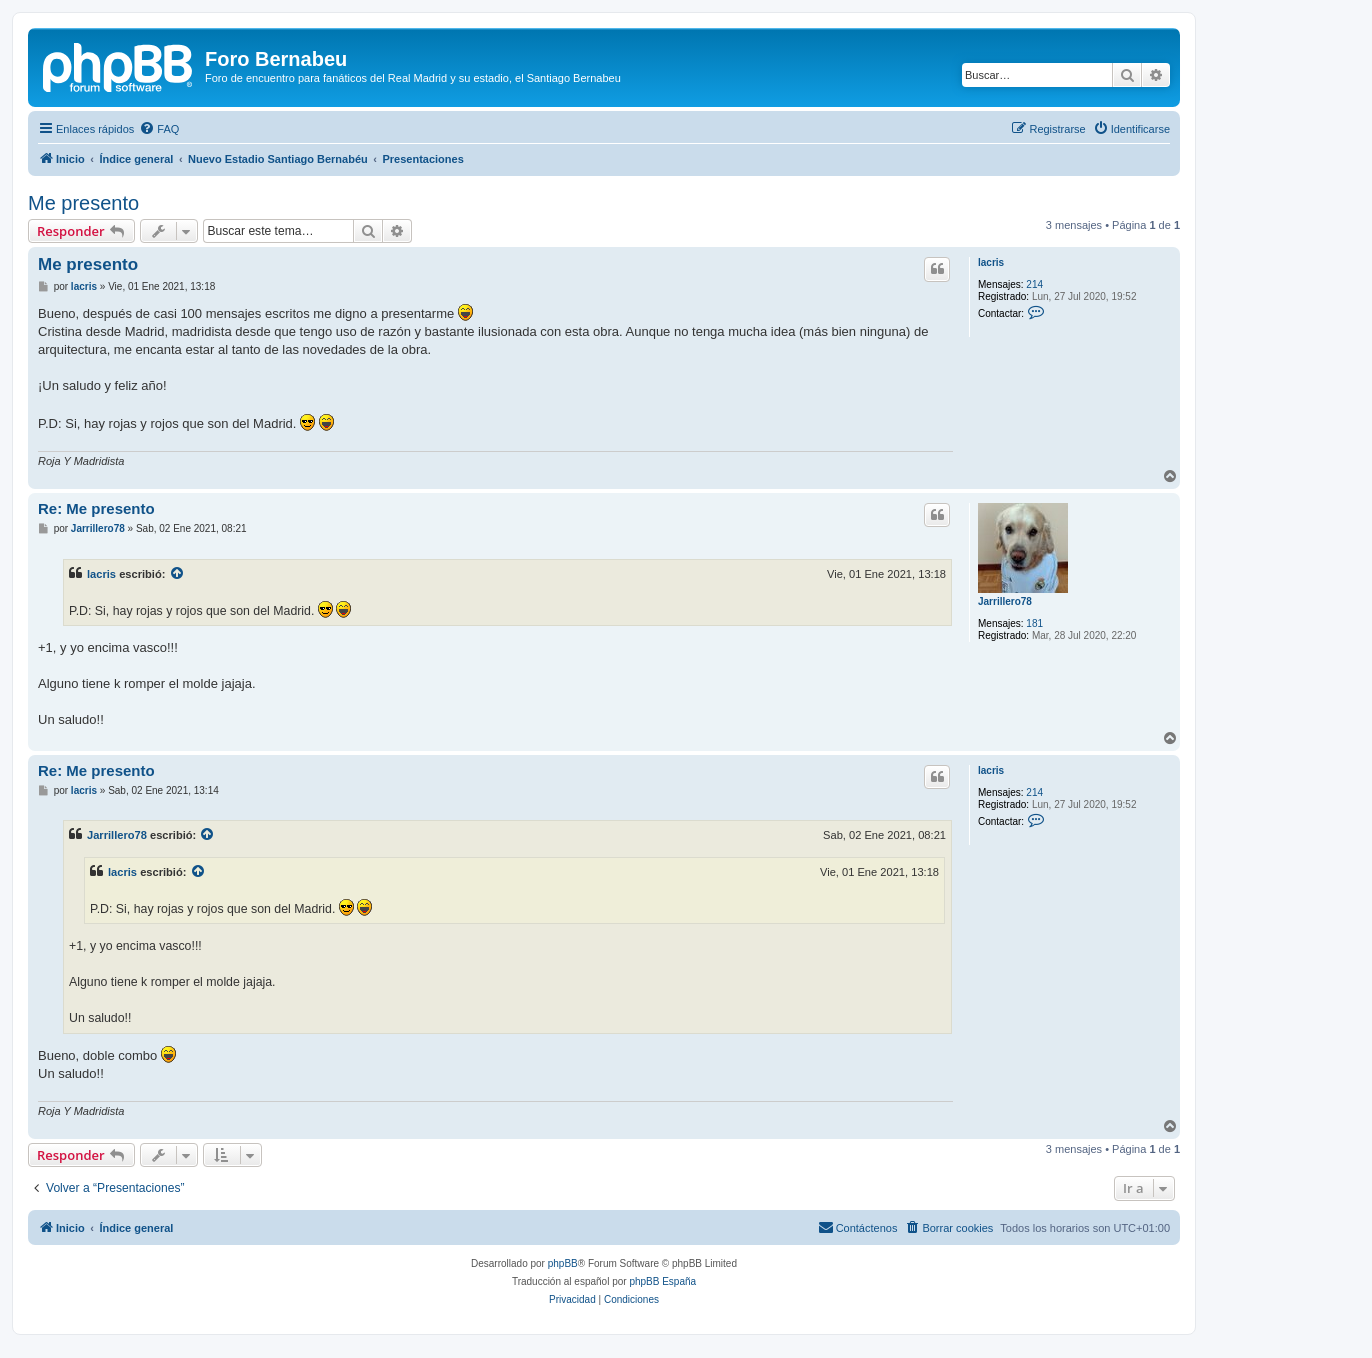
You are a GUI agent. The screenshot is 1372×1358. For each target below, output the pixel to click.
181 (1034, 623)
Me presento (83, 203)
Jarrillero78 (1005, 601)
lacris (991, 262)
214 (1034, 284)
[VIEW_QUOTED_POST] (178, 574)
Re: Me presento (96, 508)
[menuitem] (159, 129)
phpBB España (662, 1281)
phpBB (563, 1263)
